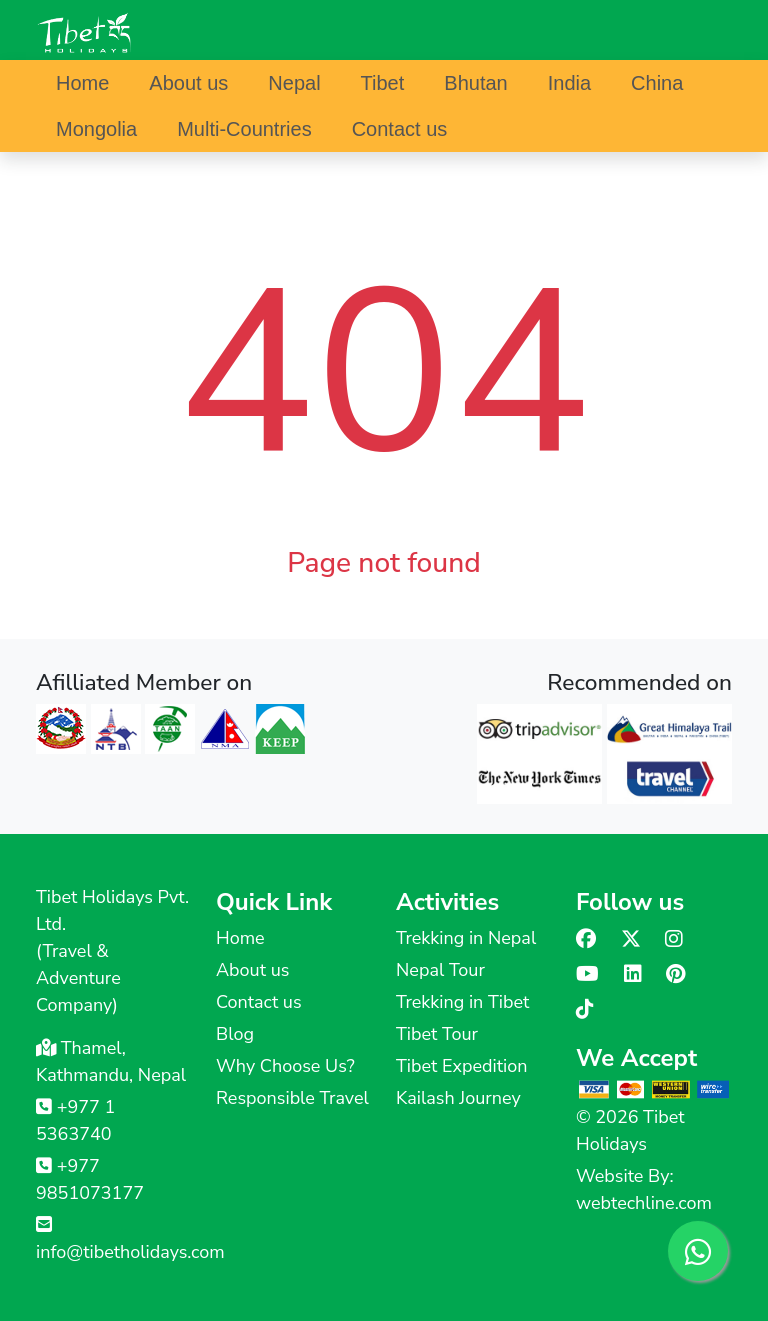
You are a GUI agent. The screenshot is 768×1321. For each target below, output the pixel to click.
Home (82, 83)
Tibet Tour (437, 1034)
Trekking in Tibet (462, 1002)
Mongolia (96, 129)
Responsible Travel (292, 1098)
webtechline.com (644, 1203)
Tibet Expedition (461, 1066)
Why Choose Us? (285, 1066)
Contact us (400, 129)
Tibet (383, 83)
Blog (235, 1034)
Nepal (294, 83)
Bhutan (475, 83)
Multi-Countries (244, 129)
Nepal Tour (440, 970)
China (657, 83)
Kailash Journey (458, 1098)
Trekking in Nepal (466, 938)
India (569, 83)
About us (188, 83)
